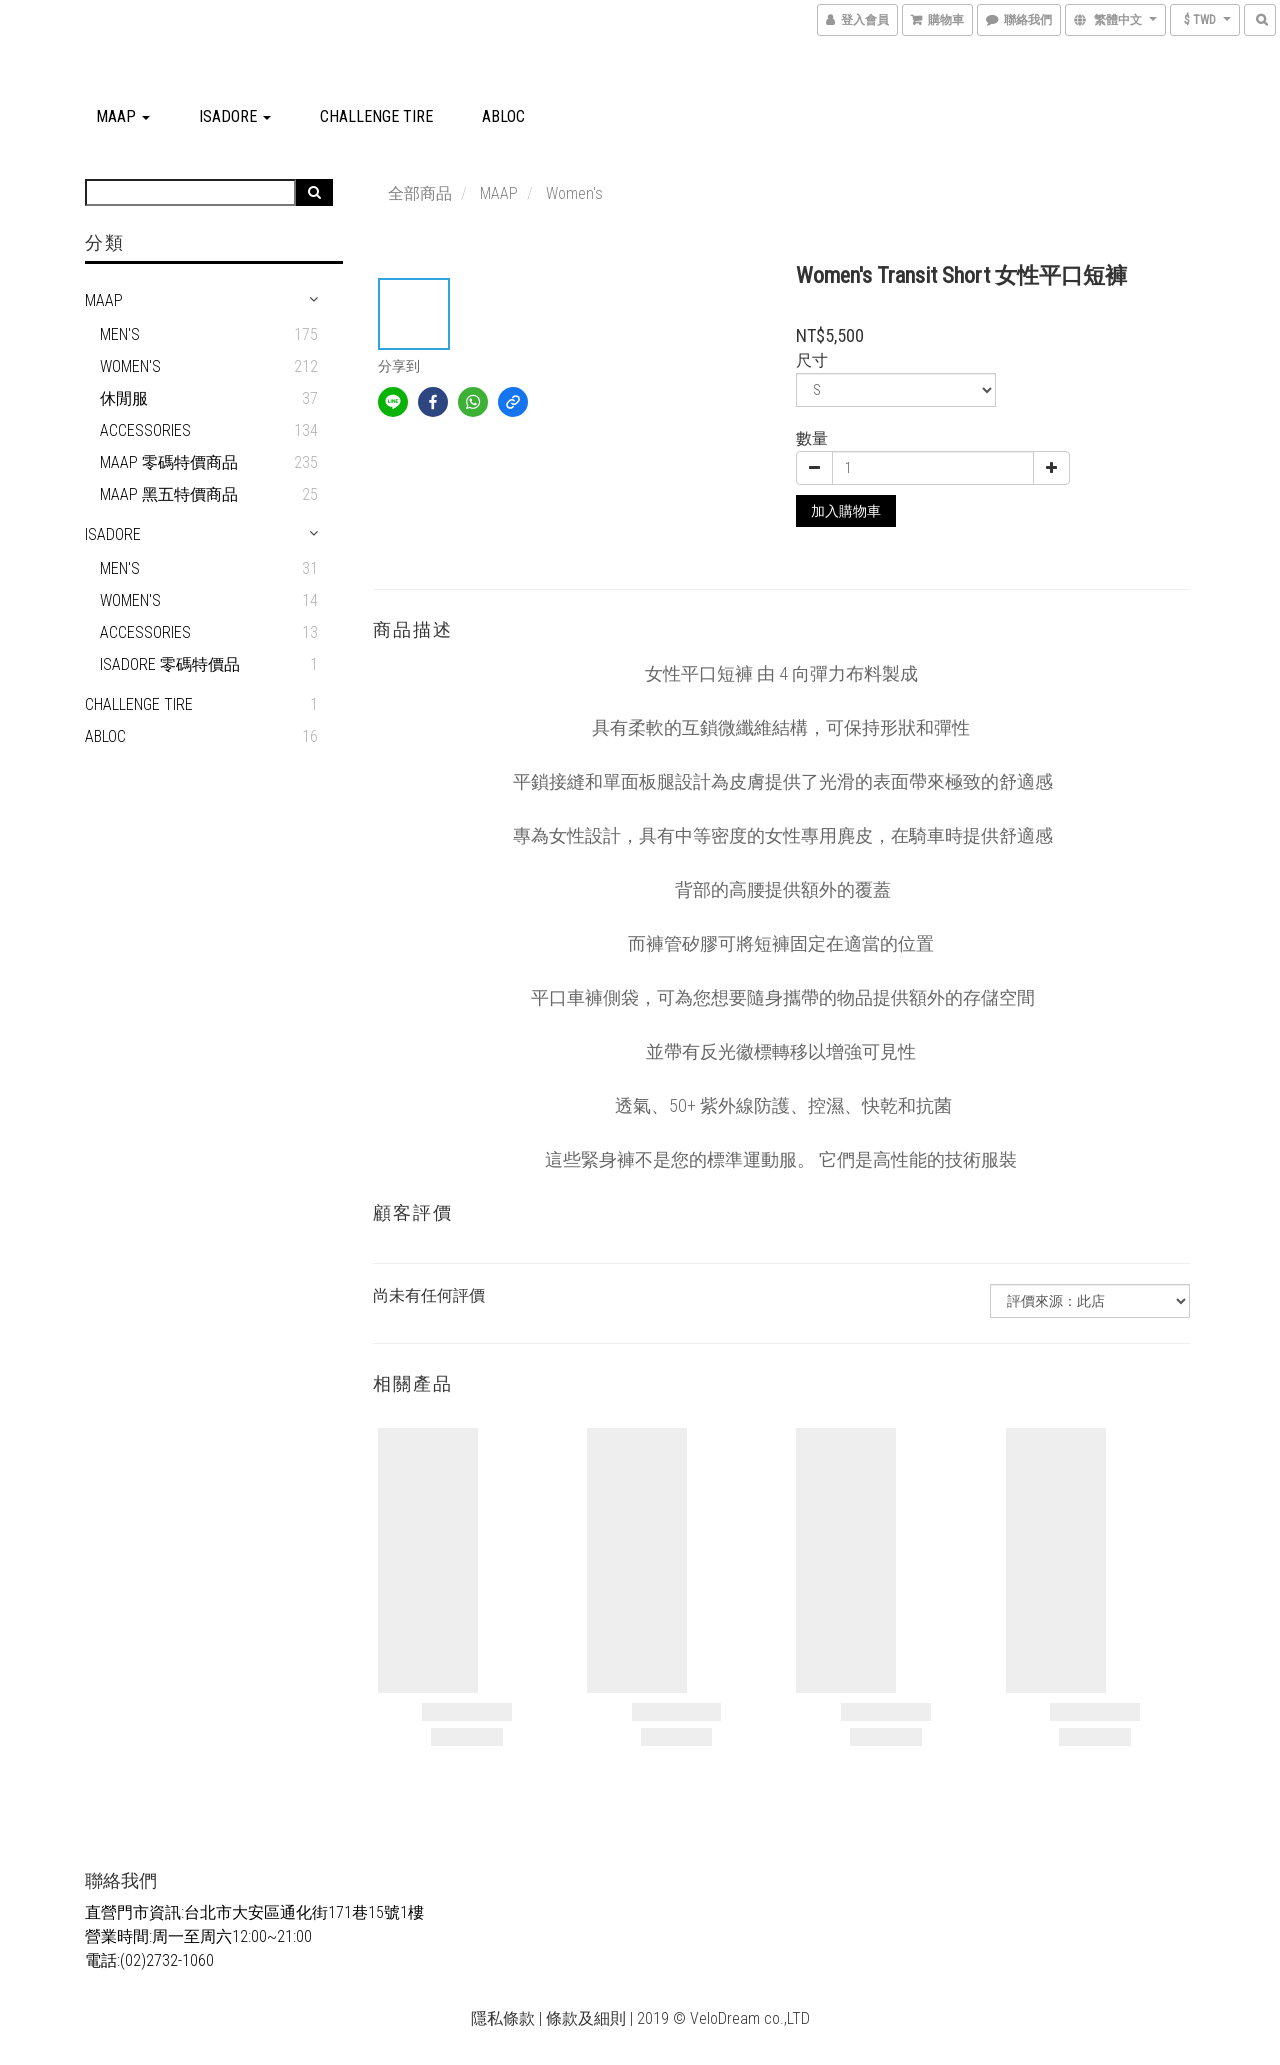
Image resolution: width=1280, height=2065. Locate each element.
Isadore (235, 116)
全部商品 (420, 193)
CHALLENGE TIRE (376, 116)
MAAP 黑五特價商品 (169, 494)
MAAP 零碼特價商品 (169, 462)
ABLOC (503, 116)
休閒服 (124, 398)
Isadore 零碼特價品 (170, 664)
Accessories (145, 430)
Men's (120, 334)
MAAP (123, 116)
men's (120, 568)
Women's (130, 366)
